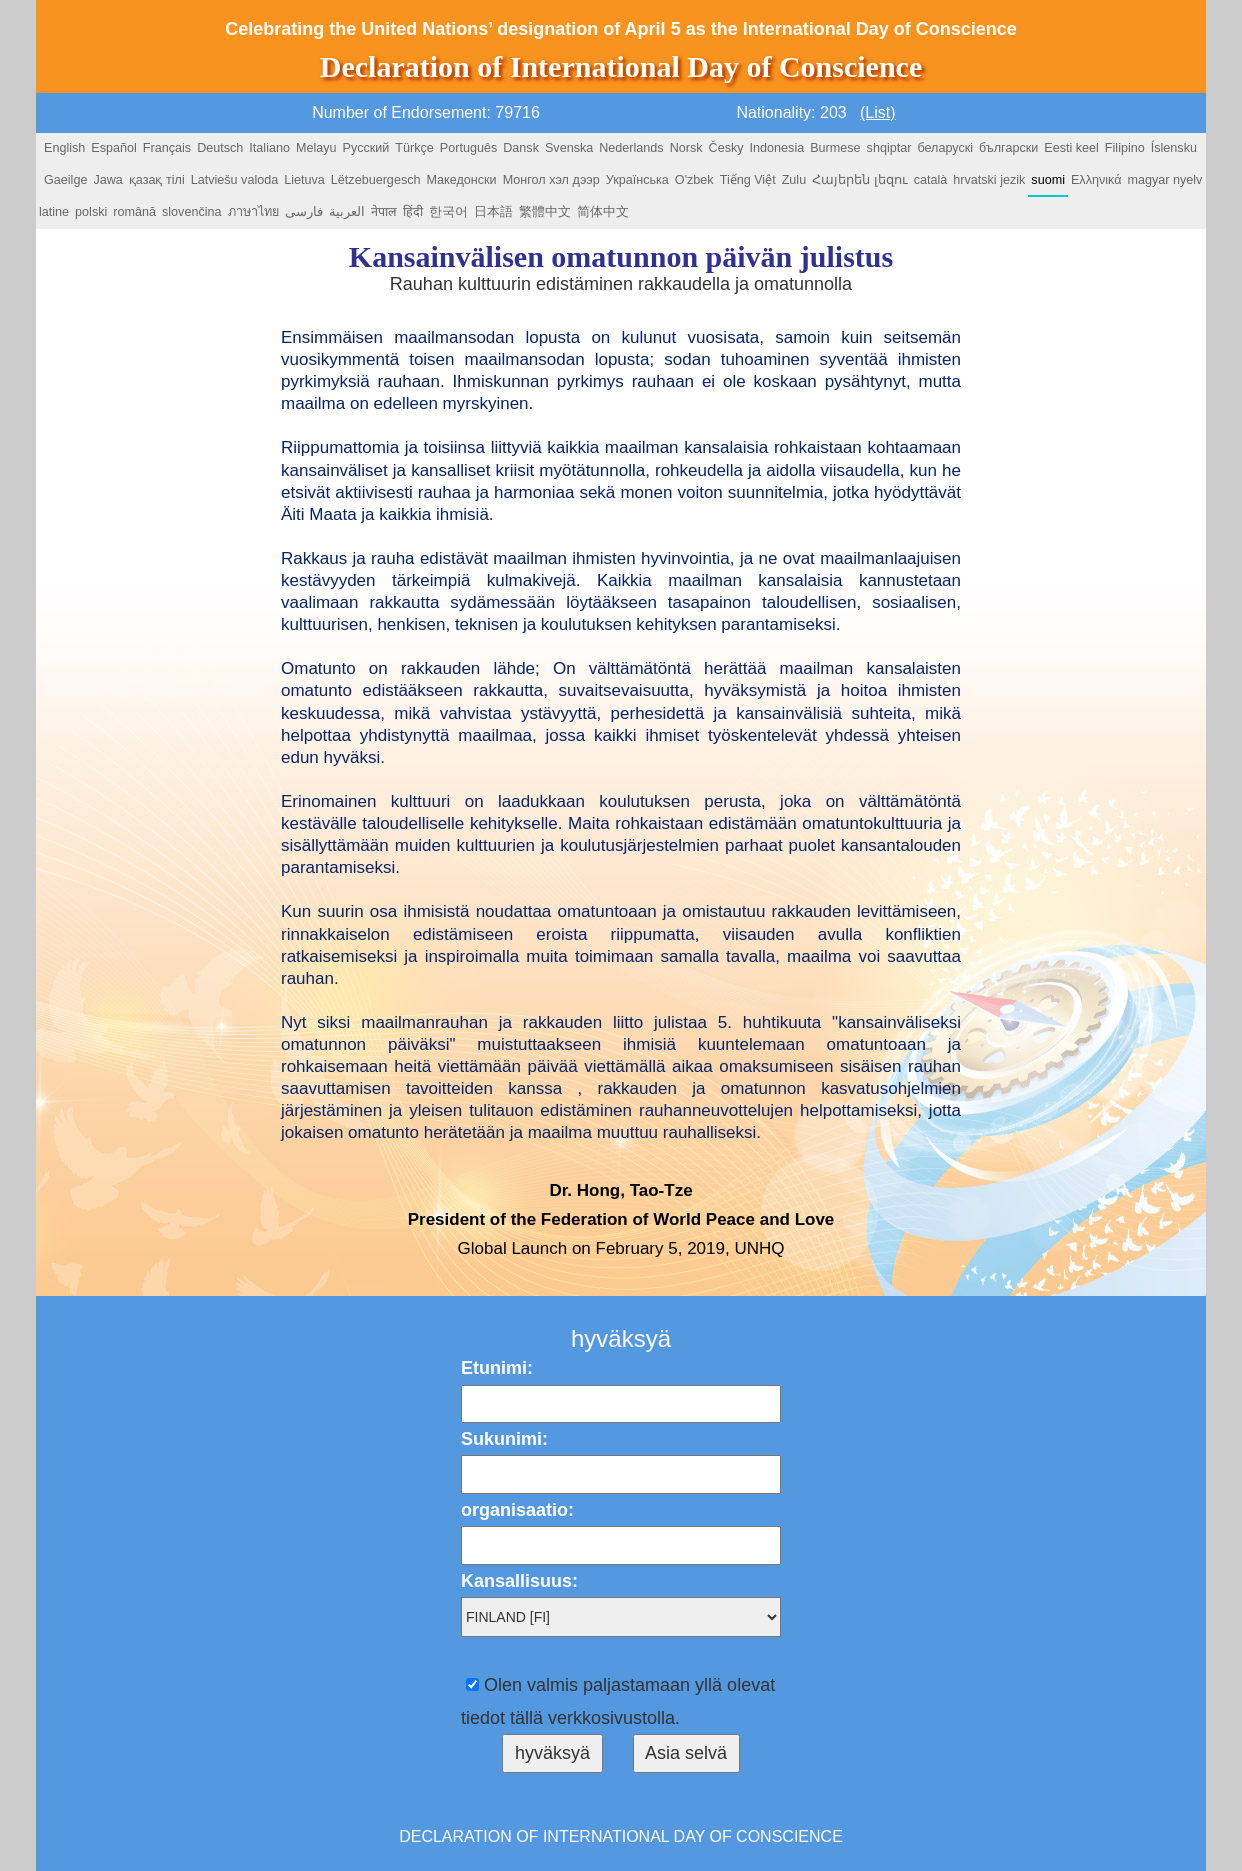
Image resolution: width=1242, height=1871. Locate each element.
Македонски (461, 180)
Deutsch (220, 148)
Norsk (686, 148)
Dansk (521, 148)
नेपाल (384, 212)
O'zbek (694, 180)
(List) (878, 112)
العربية (347, 212)
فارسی (304, 212)
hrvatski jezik (989, 180)
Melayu (316, 148)
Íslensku (1174, 148)
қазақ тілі (157, 180)
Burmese (835, 148)
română (134, 212)
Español (114, 148)
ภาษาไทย (253, 212)
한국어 (448, 212)
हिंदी (413, 212)
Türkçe (414, 148)
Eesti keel (1071, 148)
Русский (366, 148)
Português (468, 148)
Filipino (1125, 148)
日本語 (493, 212)
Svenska (569, 148)
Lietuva (304, 180)
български (1008, 148)
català (931, 180)
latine (54, 212)
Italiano (269, 148)
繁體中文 (545, 212)
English (64, 148)
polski (91, 212)
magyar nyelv (1164, 180)
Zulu (794, 180)
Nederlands (631, 148)
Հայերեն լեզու (860, 180)
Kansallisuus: (519, 1581)
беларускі (945, 148)
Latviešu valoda (235, 180)
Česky (726, 148)
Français (167, 148)
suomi (1048, 180)
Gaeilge (65, 180)
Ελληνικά (1096, 180)
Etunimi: (497, 1368)
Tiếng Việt (748, 180)
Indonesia (777, 148)
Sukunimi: (504, 1439)
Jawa (107, 180)
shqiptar (889, 148)
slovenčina (192, 212)
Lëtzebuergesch (376, 180)
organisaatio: (517, 1510)
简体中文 (603, 212)
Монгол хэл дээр (551, 180)
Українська (637, 180)
